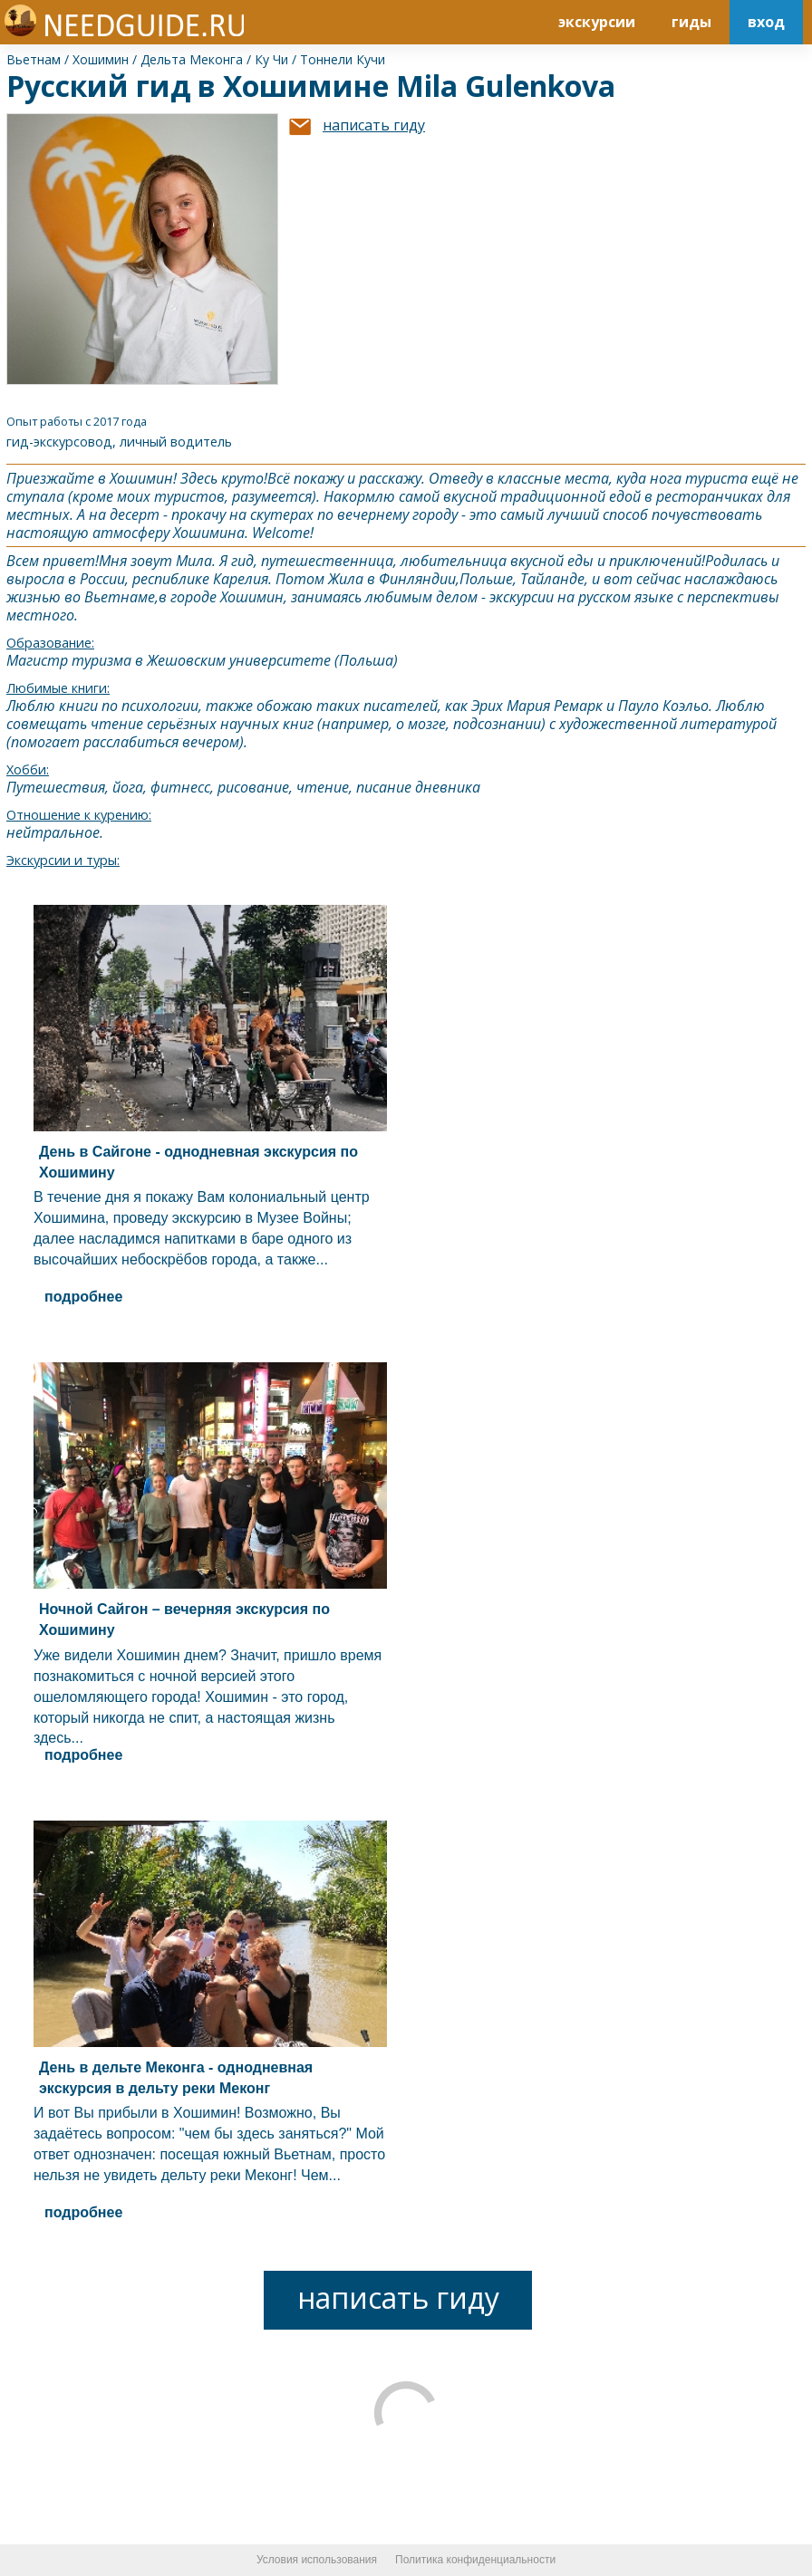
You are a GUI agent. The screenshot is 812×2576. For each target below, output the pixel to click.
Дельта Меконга (191, 59)
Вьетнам (33, 59)
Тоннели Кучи (342, 59)
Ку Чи (271, 59)
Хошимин (100, 59)
